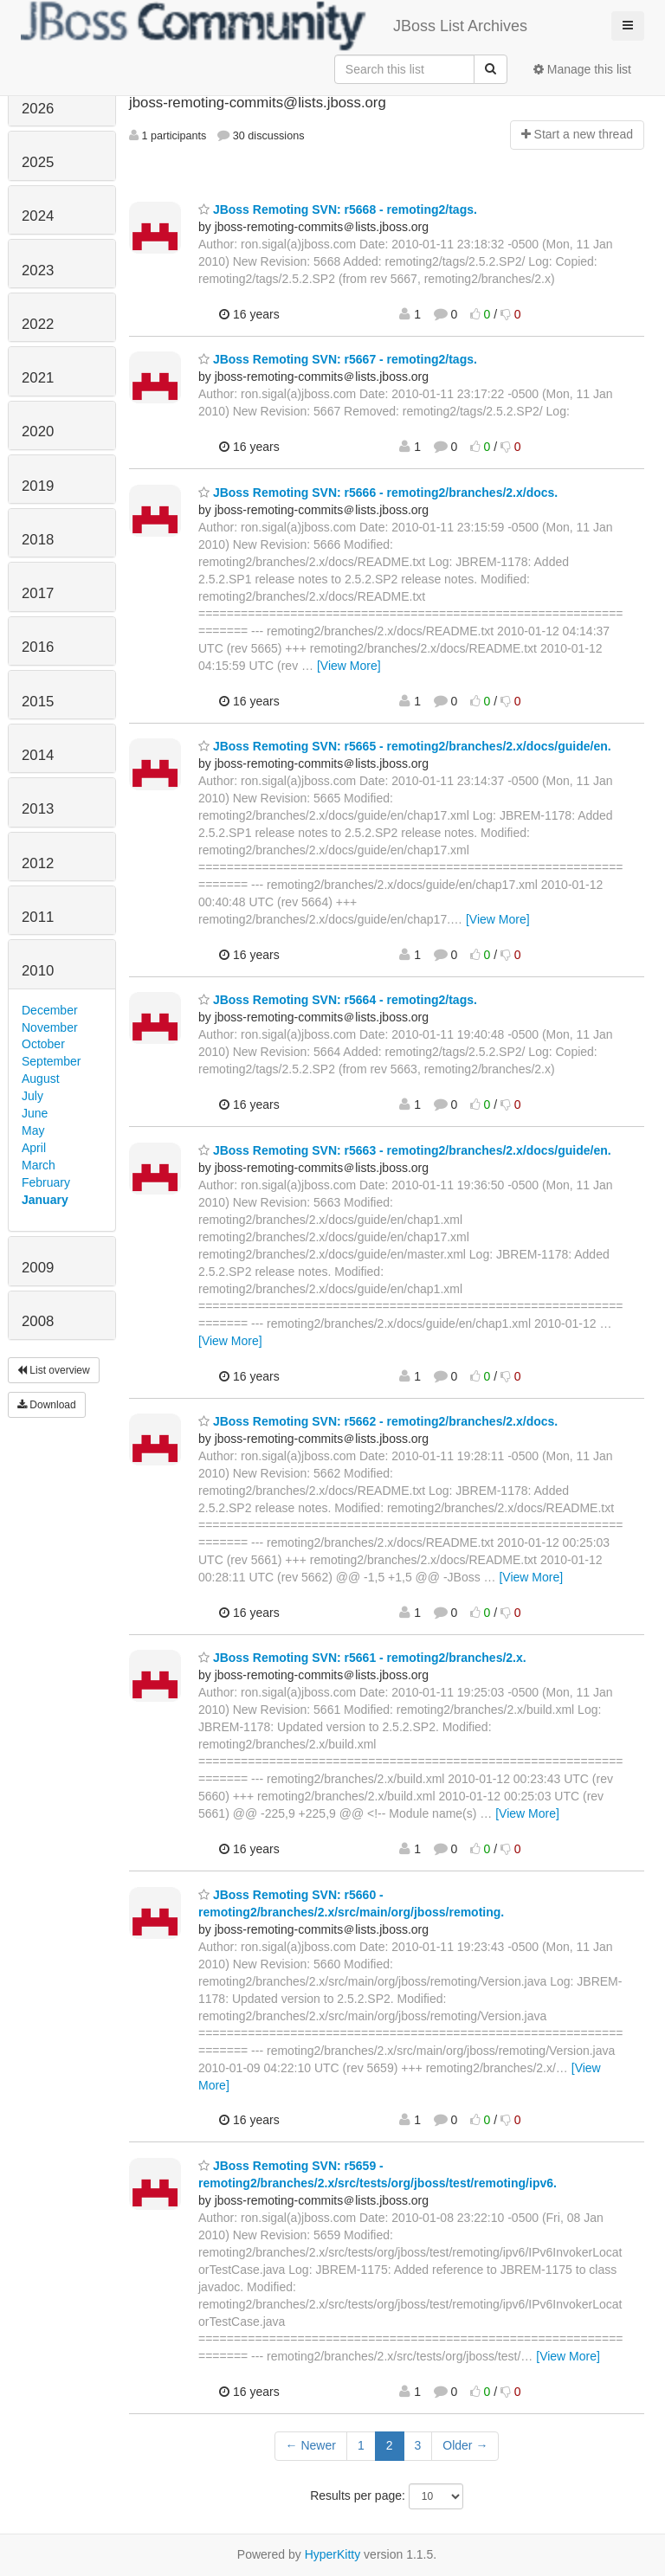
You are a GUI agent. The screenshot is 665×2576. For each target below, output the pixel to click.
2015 (38, 701)
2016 (38, 647)
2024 (38, 216)
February (46, 1182)
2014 (38, 755)
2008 (38, 1321)
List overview (53, 1370)
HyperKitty (333, 2554)
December (50, 1010)
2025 (38, 162)
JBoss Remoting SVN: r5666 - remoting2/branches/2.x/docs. (378, 492)
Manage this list (582, 69)
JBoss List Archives (274, 26)
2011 (38, 917)
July (32, 1096)
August (41, 1078)
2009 (38, 1267)
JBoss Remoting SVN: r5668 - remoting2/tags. (337, 209)
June (35, 1113)
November (50, 1027)
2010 (38, 971)
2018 (38, 539)
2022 (38, 324)
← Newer (311, 2445)
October (43, 1044)
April (34, 1148)
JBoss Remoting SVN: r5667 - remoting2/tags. (337, 359)
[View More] (349, 666)
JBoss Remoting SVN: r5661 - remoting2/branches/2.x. (362, 1658)
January (45, 1200)
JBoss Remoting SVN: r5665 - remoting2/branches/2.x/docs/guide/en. (404, 746)
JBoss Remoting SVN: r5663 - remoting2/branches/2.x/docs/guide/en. (404, 1150)
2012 (38, 863)
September (51, 1061)
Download (46, 1405)
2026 (38, 108)
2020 (38, 431)
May (33, 1130)
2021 (38, 378)
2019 (38, 486)
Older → (464, 2445)
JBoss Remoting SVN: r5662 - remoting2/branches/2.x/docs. (378, 1421)
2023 (38, 270)
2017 (38, 593)
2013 (38, 809)
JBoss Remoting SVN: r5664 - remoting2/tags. (337, 1000)
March (38, 1165)
